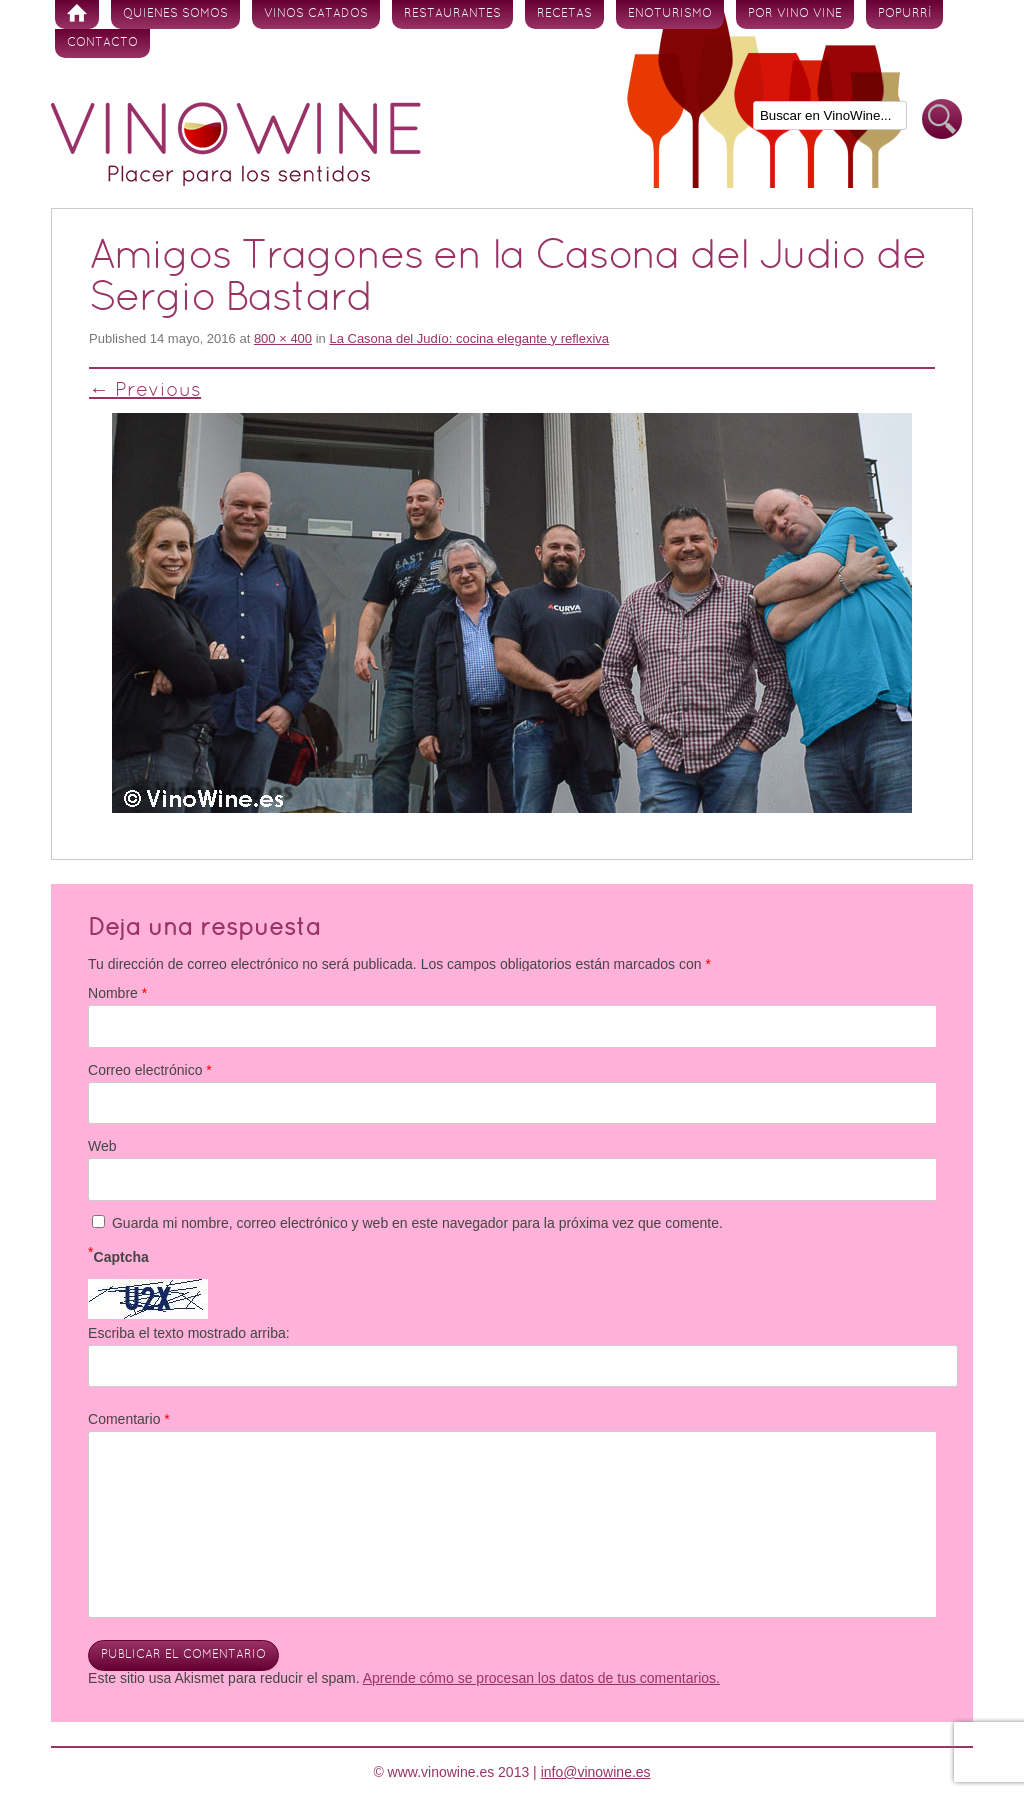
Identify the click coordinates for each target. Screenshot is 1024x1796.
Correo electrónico (150, 1070)
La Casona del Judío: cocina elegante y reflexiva (469, 338)
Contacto (102, 43)
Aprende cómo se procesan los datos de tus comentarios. (541, 1678)
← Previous (145, 391)
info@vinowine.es (596, 1772)
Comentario (129, 1419)
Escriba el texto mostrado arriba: (189, 1333)
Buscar (942, 119)
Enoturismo (670, 14)
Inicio (77, 14)
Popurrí (904, 14)
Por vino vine (795, 14)
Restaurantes (452, 14)
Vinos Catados (316, 14)
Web (102, 1146)
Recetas (564, 14)
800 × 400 (283, 338)
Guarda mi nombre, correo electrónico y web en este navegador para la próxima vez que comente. (417, 1223)
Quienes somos (175, 14)
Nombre (117, 993)
